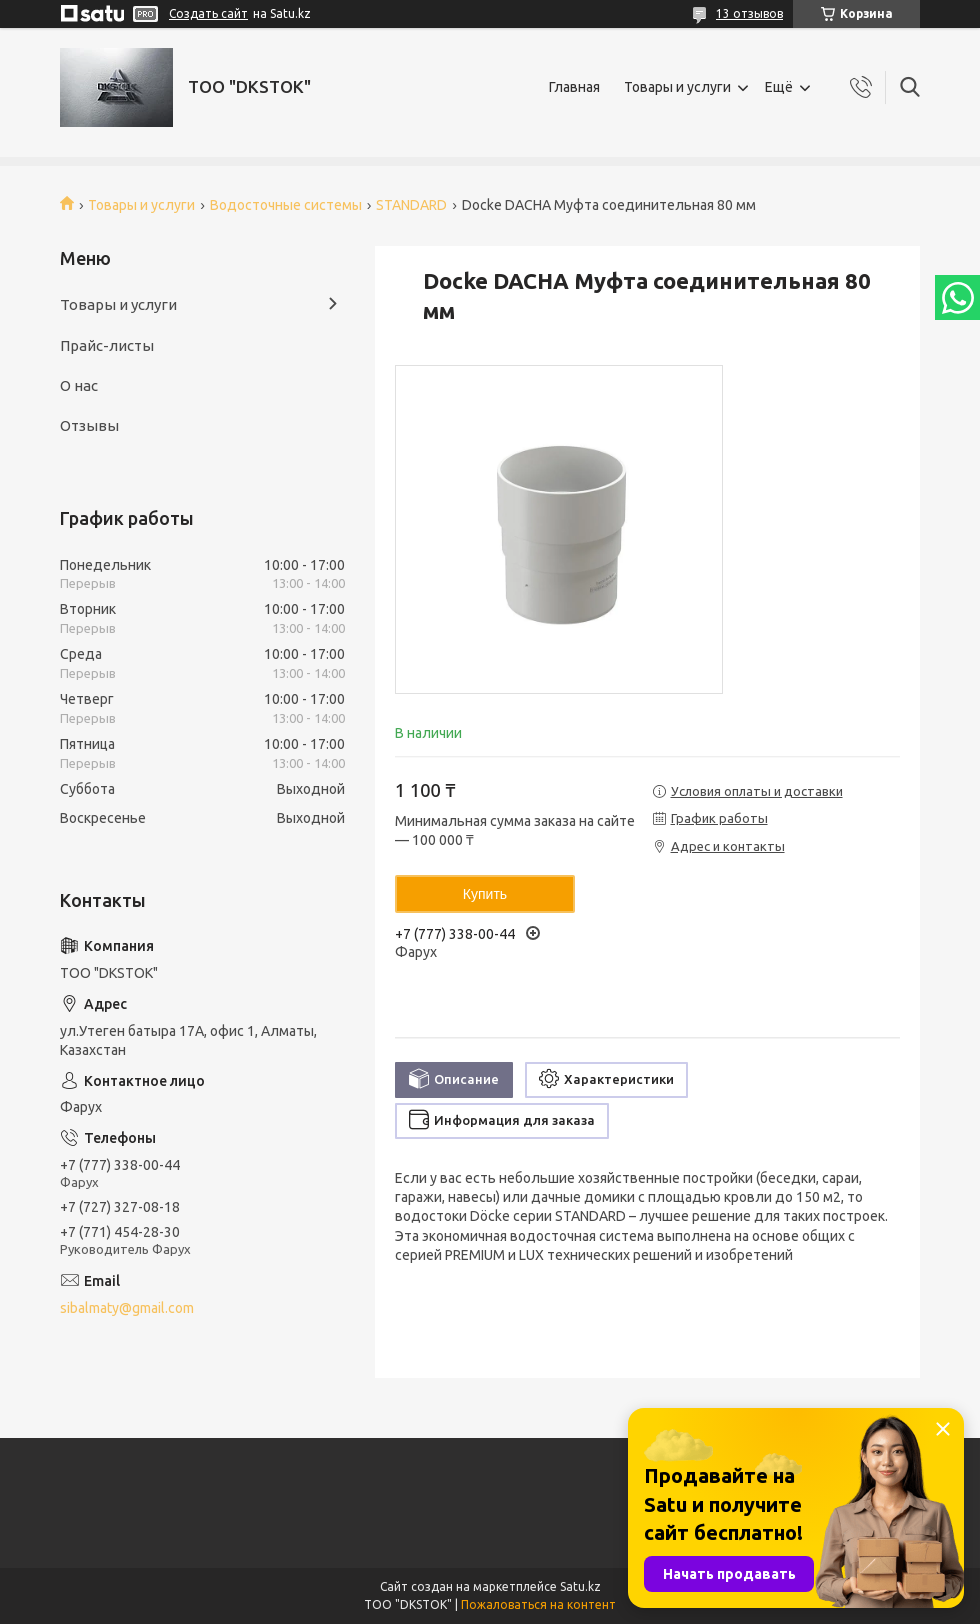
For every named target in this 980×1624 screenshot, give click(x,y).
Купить (485, 894)
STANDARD (411, 205)
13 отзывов (749, 13)
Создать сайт (208, 13)
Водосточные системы (286, 205)
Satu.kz (580, 1586)
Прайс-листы (107, 345)
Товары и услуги (677, 87)
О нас (79, 385)
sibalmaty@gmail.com (127, 1308)
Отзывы (89, 425)
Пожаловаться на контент (538, 1604)
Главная (574, 87)
